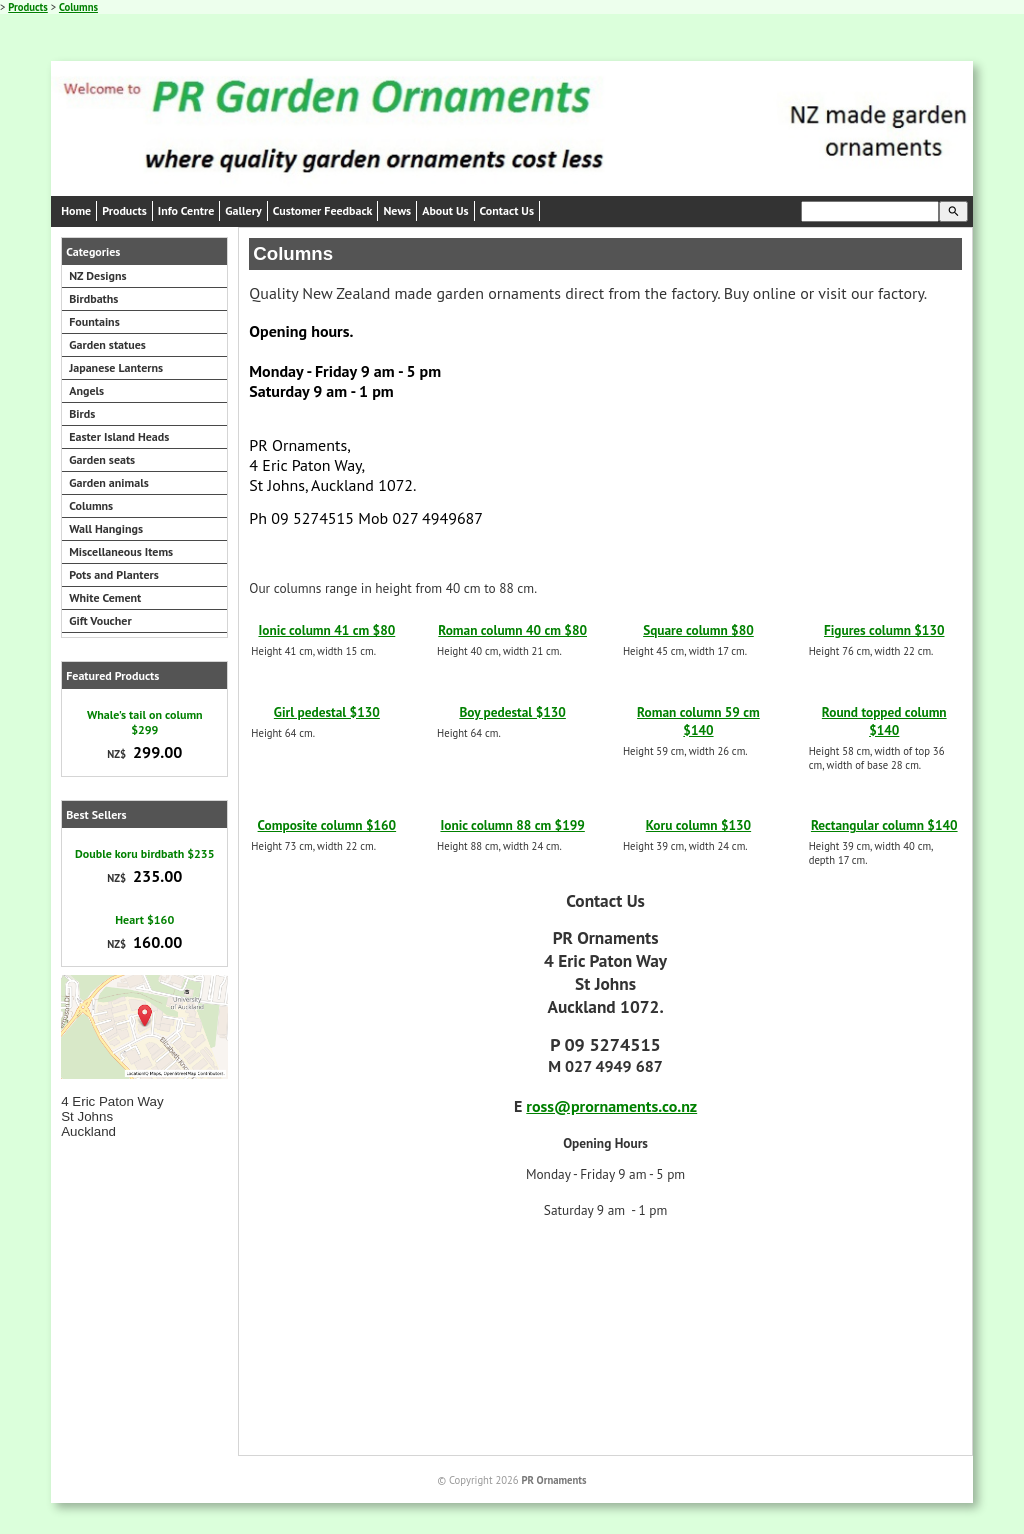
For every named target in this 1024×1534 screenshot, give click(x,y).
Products (28, 7)
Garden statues (107, 344)
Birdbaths (93, 298)
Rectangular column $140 (884, 825)
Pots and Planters (114, 574)
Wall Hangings (106, 528)
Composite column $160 (327, 825)
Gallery (243, 210)
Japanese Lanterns (116, 367)
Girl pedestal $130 (327, 712)
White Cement (105, 597)
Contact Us (507, 210)
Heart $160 (144, 919)
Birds (82, 413)
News (397, 210)
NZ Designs (97, 275)
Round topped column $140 (884, 721)
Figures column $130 (884, 630)
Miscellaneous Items (121, 551)
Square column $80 (698, 630)
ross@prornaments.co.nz (611, 1106)
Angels (86, 390)
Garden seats (102, 459)
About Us (445, 210)
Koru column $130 (698, 825)
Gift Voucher (100, 620)
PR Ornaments (553, 1480)
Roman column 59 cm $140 (698, 721)
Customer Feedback (323, 210)
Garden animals (109, 482)
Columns (78, 7)
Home (76, 210)
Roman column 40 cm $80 (512, 630)
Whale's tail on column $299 (145, 722)
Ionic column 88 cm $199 (512, 825)
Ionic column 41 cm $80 (326, 630)
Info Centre (186, 210)
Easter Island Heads (119, 436)
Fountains (94, 321)
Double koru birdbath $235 (144, 853)
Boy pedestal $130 (512, 712)
